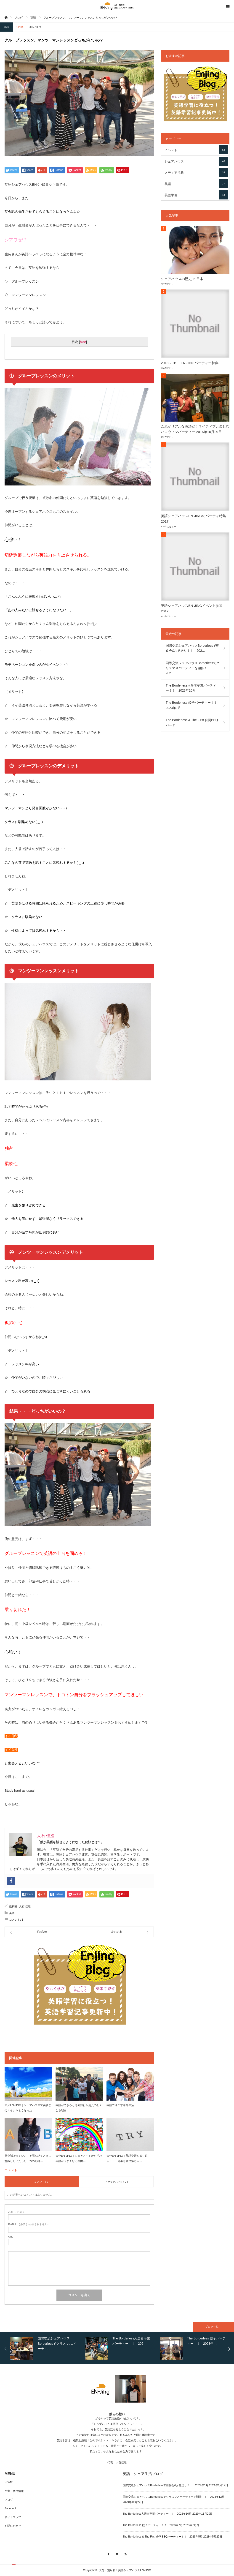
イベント (196, 149)
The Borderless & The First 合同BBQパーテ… (192, 722)
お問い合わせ (13, 2525)
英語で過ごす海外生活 (120, 2105)
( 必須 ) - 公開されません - (28, 2224)
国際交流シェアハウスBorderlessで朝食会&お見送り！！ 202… (192, 648)
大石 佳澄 (25, 1906)
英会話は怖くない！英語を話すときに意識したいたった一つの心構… (28, 2158)
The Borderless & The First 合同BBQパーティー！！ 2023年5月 (162, 2536)
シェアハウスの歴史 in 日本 (182, 279)
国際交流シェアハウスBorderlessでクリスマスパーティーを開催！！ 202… (192, 668)
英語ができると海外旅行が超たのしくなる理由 (79, 2108)
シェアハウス (196, 161)
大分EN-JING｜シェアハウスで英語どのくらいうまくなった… (28, 2108)
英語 (6, 27)
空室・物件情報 (14, 2491)
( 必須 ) (16, 2212)
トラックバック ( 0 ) (116, 2181)
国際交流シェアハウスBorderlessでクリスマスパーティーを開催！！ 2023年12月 (173, 2496)
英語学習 (196, 194)
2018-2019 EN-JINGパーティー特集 (189, 363)
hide (83, 342)
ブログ (9, 2499)
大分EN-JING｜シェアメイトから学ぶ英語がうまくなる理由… (79, 2158)
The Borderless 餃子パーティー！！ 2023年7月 (193, 705)
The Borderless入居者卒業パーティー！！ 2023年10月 (191, 688)
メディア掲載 (196, 172)
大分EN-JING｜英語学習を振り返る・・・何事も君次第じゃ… (127, 2158)
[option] (48, 2348)
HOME (9, 2482)
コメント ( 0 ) (42, 2181)
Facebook (11, 2508)
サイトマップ (13, 2517)
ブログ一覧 (212, 2326)
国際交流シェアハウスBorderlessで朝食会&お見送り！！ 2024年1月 (165, 2485)
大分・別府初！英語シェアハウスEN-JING (125, 2570)
